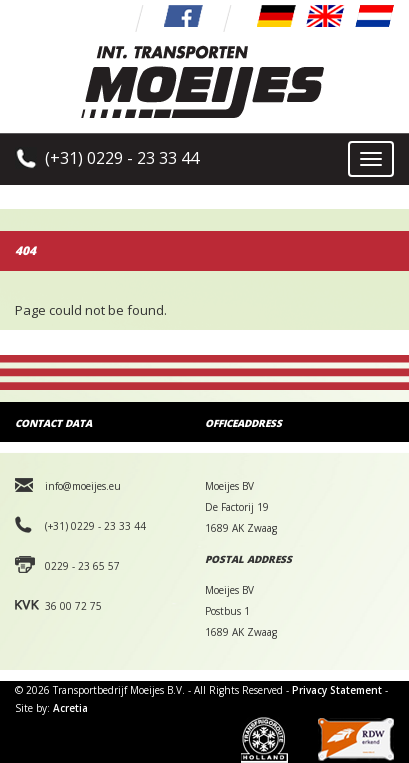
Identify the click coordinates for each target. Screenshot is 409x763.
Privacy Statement (337, 690)
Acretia (70, 708)
